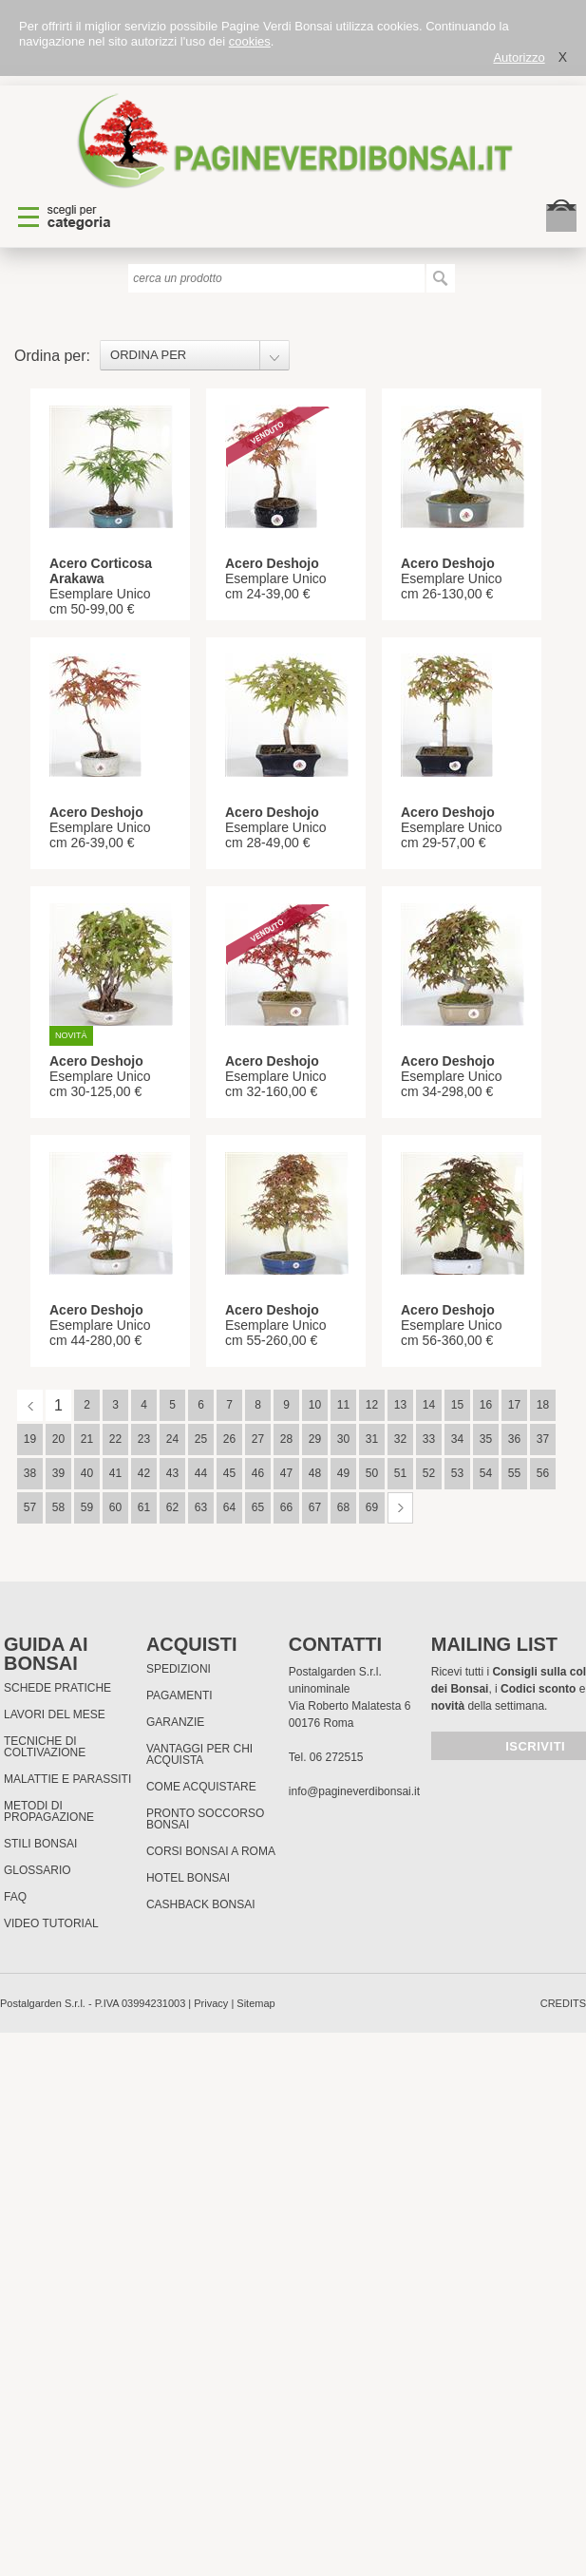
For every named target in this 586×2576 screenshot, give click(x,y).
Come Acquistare (201, 1786)
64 (229, 1507)
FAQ (15, 1897)
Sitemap (255, 2003)
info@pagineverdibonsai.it (354, 1791)
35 (486, 1439)
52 (429, 1473)
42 (144, 1473)
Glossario (37, 1870)
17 (514, 1404)
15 (457, 1404)
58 (58, 1507)
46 (258, 1473)
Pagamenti (179, 1695)
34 (457, 1439)
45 (229, 1473)
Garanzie (175, 1722)
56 (543, 1473)
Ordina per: (52, 356)
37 (543, 1439)
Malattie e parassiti (67, 1779)
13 (400, 1404)
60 (115, 1507)
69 (372, 1507)
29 (315, 1439)
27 (258, 1439)
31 (372, 1439)
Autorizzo (518, 57)
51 (400, 1473)
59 (87, 1507)
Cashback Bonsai (200, 1904)
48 (315, 1473)
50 (372, 1473)
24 (172, 1439)
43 (172, 1473)
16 (486, 1404)
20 (58, 1439)
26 (229, 1439)
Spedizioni (178, 1669)
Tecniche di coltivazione (44, 1746)
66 (286, 1507)
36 (514, 1439)
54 (486, 1473)
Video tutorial (51, 1923)
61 (144, 1507)
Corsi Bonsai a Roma (210, 1851)
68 (343, 1507)
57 (30, 1507)
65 (258, 1507)
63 (201, 1507)
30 (343, 1439)
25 (201, 1439)
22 (115, 1439)
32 (400, 1439)
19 (30, 1439)
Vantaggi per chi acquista (199, 1754)
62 (172, 1507)
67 (315, 1507)
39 (58, 1473)
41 (115, 1473)
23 (144, 1439)
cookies (250, 41)
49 (343, 1473)
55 (514, 1473)
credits (563, 2003)
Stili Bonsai (40, 1843)
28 (286, 1439)
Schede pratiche (57, 1688)
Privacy (211, 2003)
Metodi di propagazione (49, 1811)
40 (87, 1473)
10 (315, 1404)
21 (87, 1439)
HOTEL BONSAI (188, 1878)
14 (429, 1404)
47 (286, 1473)
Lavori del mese (54, 1714)
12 (372, 1404)
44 (201, 1473)
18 (543, 1404)
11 (343, 1404)
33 (429, 1439)
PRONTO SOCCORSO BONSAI (205, 1819)
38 (30, 1473)
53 (457, 1473)
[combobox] (195, 355)
